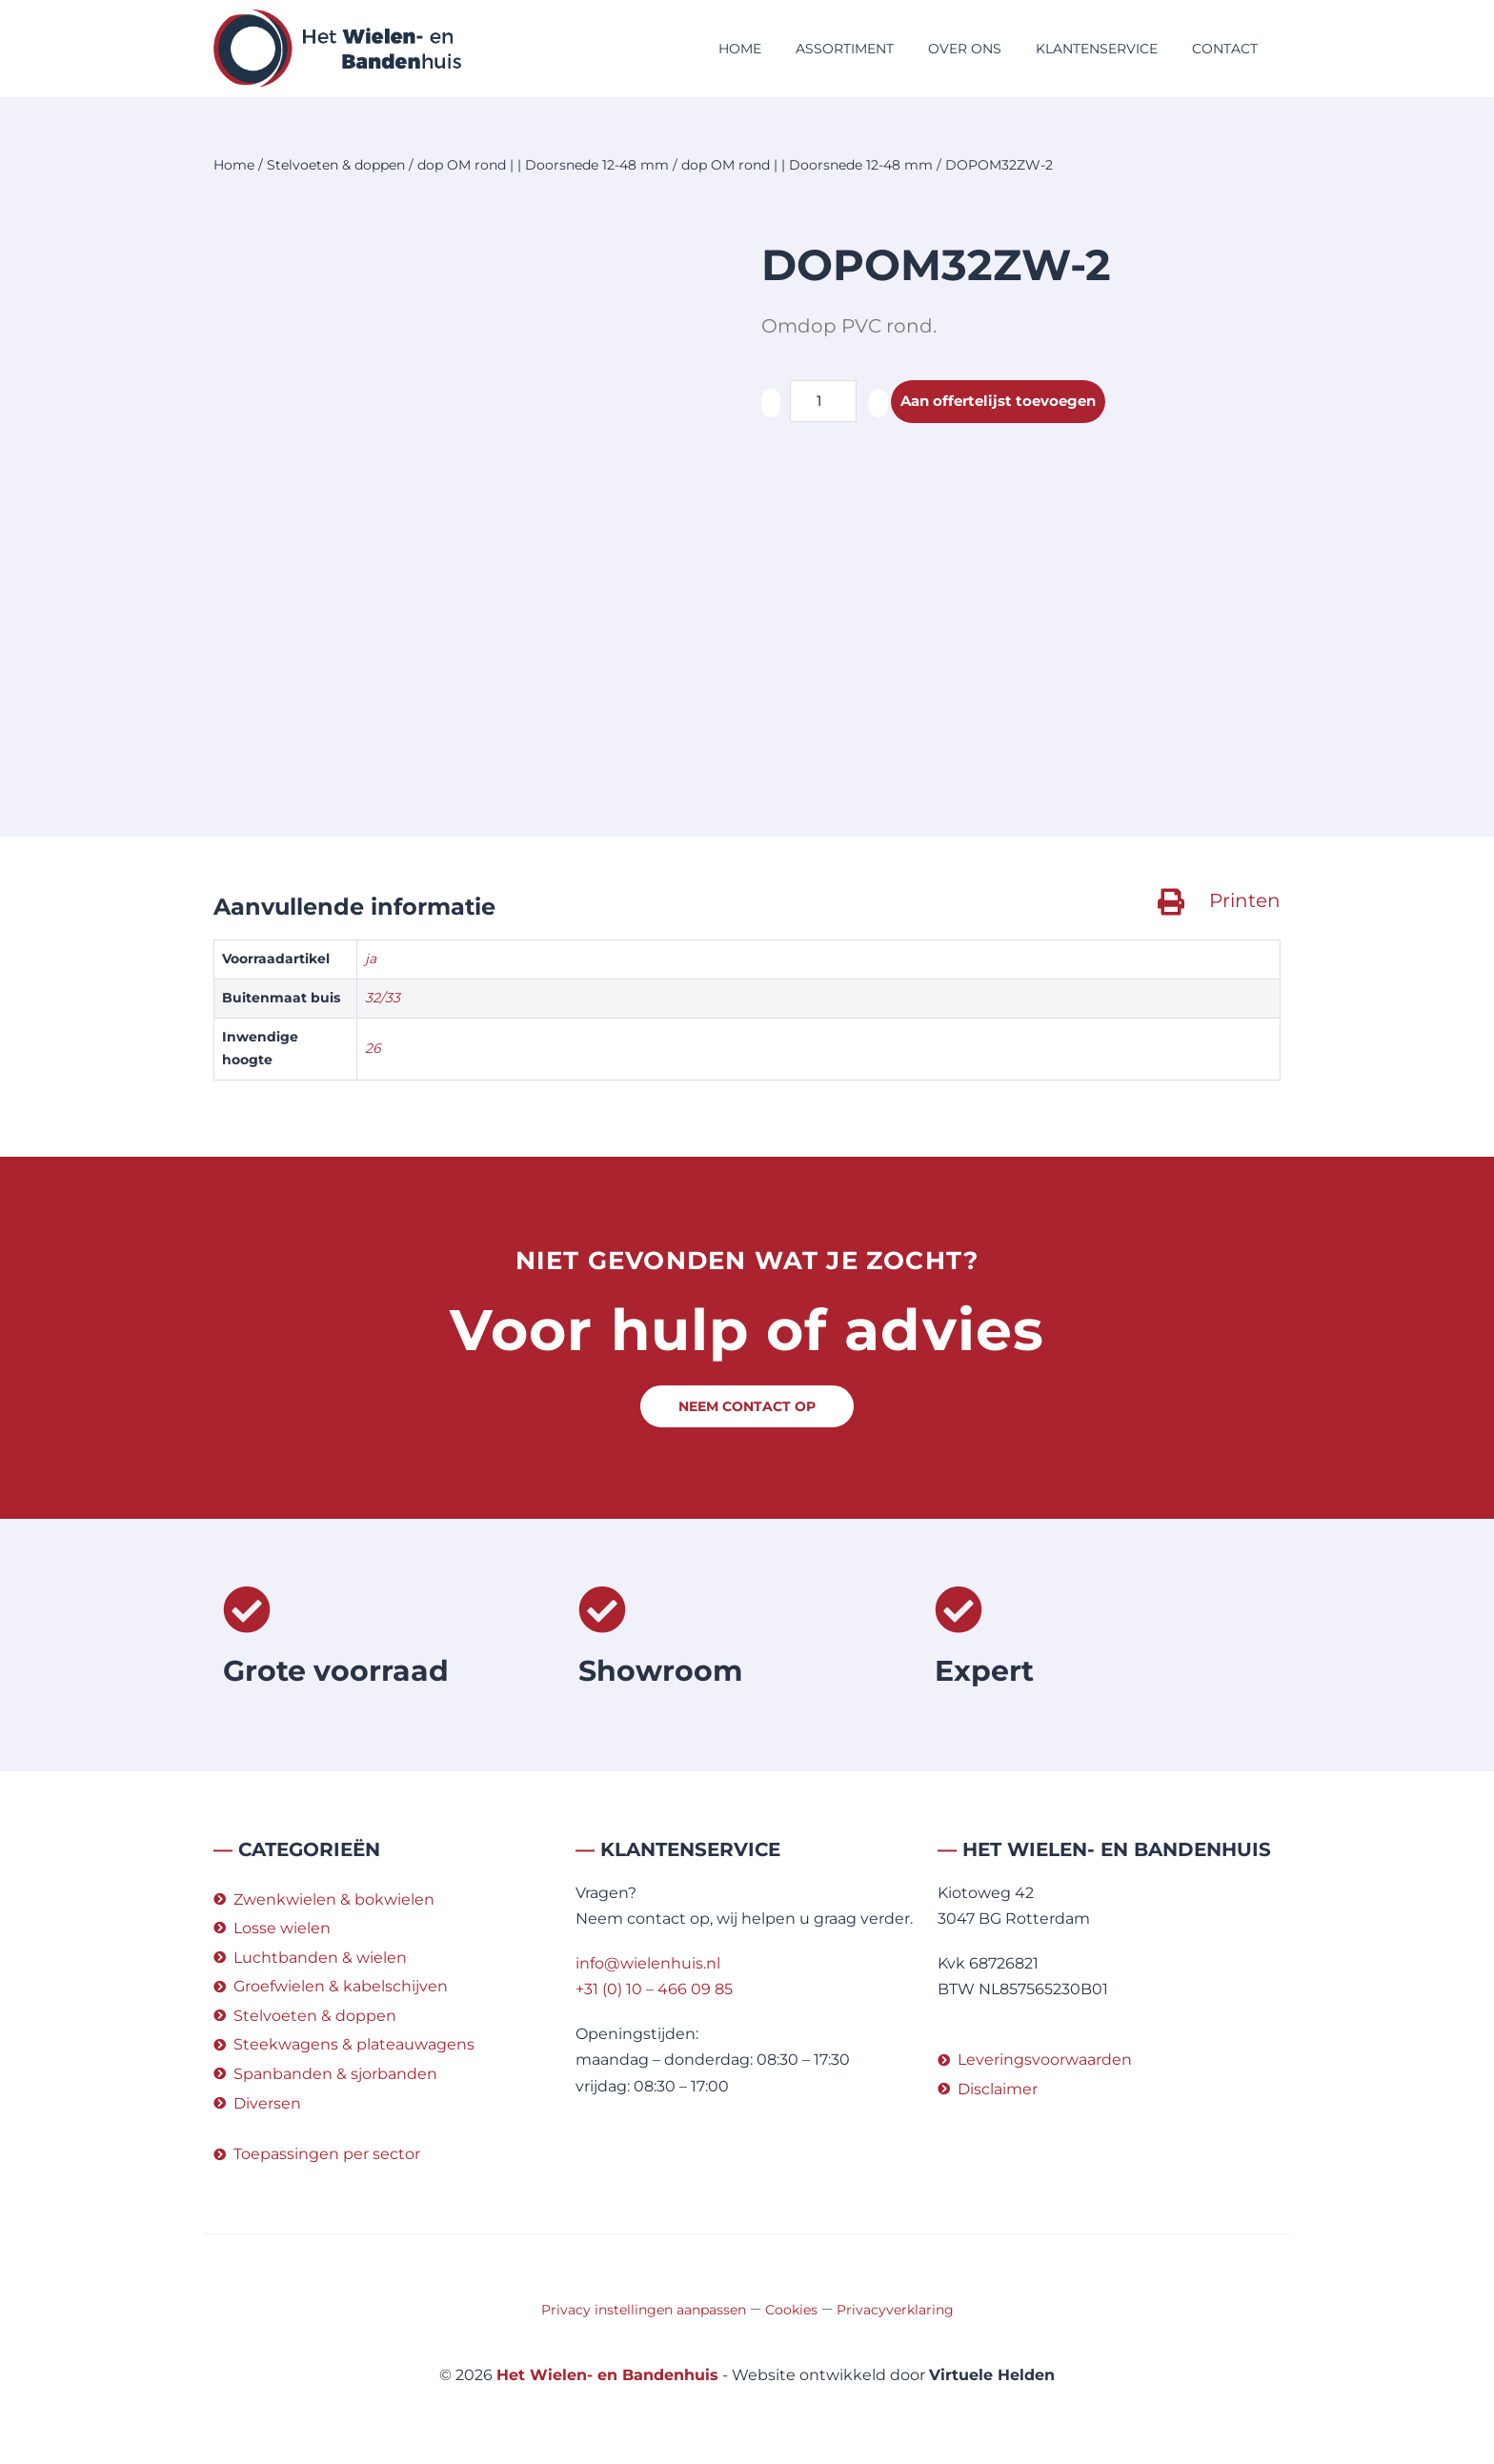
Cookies (791, 2309)
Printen (1245, 900)
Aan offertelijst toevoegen (1004, 402)
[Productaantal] (823, 401)
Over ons (964, 48)
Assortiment (845, 48)
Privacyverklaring (895, 2309)
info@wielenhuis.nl (647, 1963)
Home (739, 48)
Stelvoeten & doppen (336, 164)
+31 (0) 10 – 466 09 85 (654, 1989)
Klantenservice (1097, 48)
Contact (1225, 48)
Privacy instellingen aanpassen (643, 2309)
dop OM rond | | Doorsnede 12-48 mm (543, 164)
